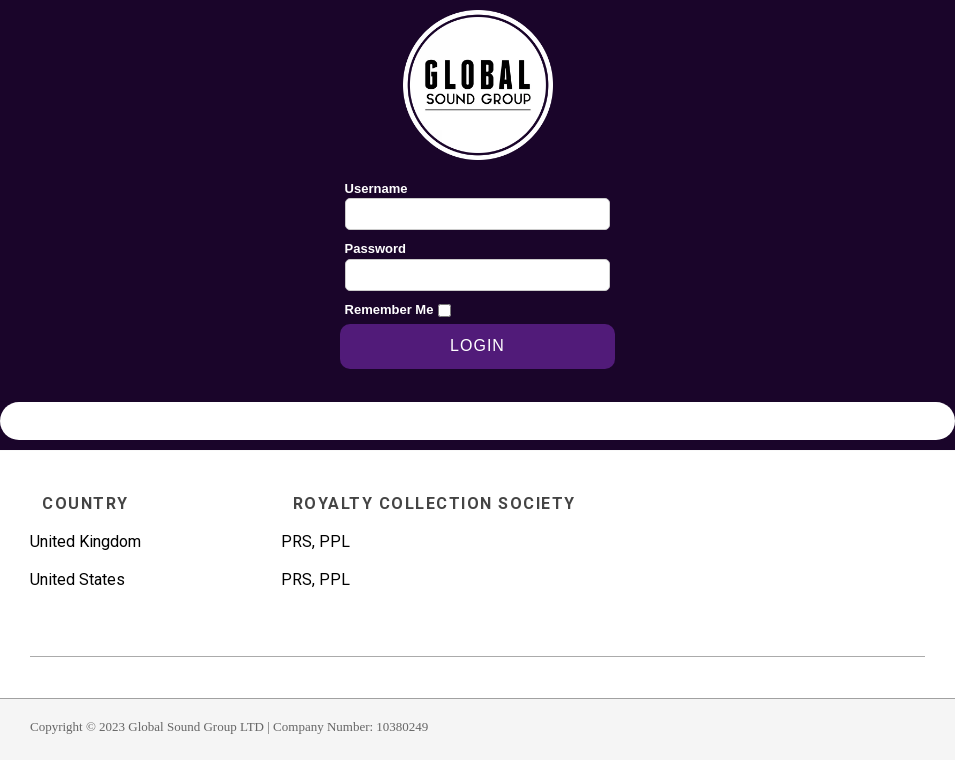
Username (376, 188)
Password (375, 248)
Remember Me (389, 309)
